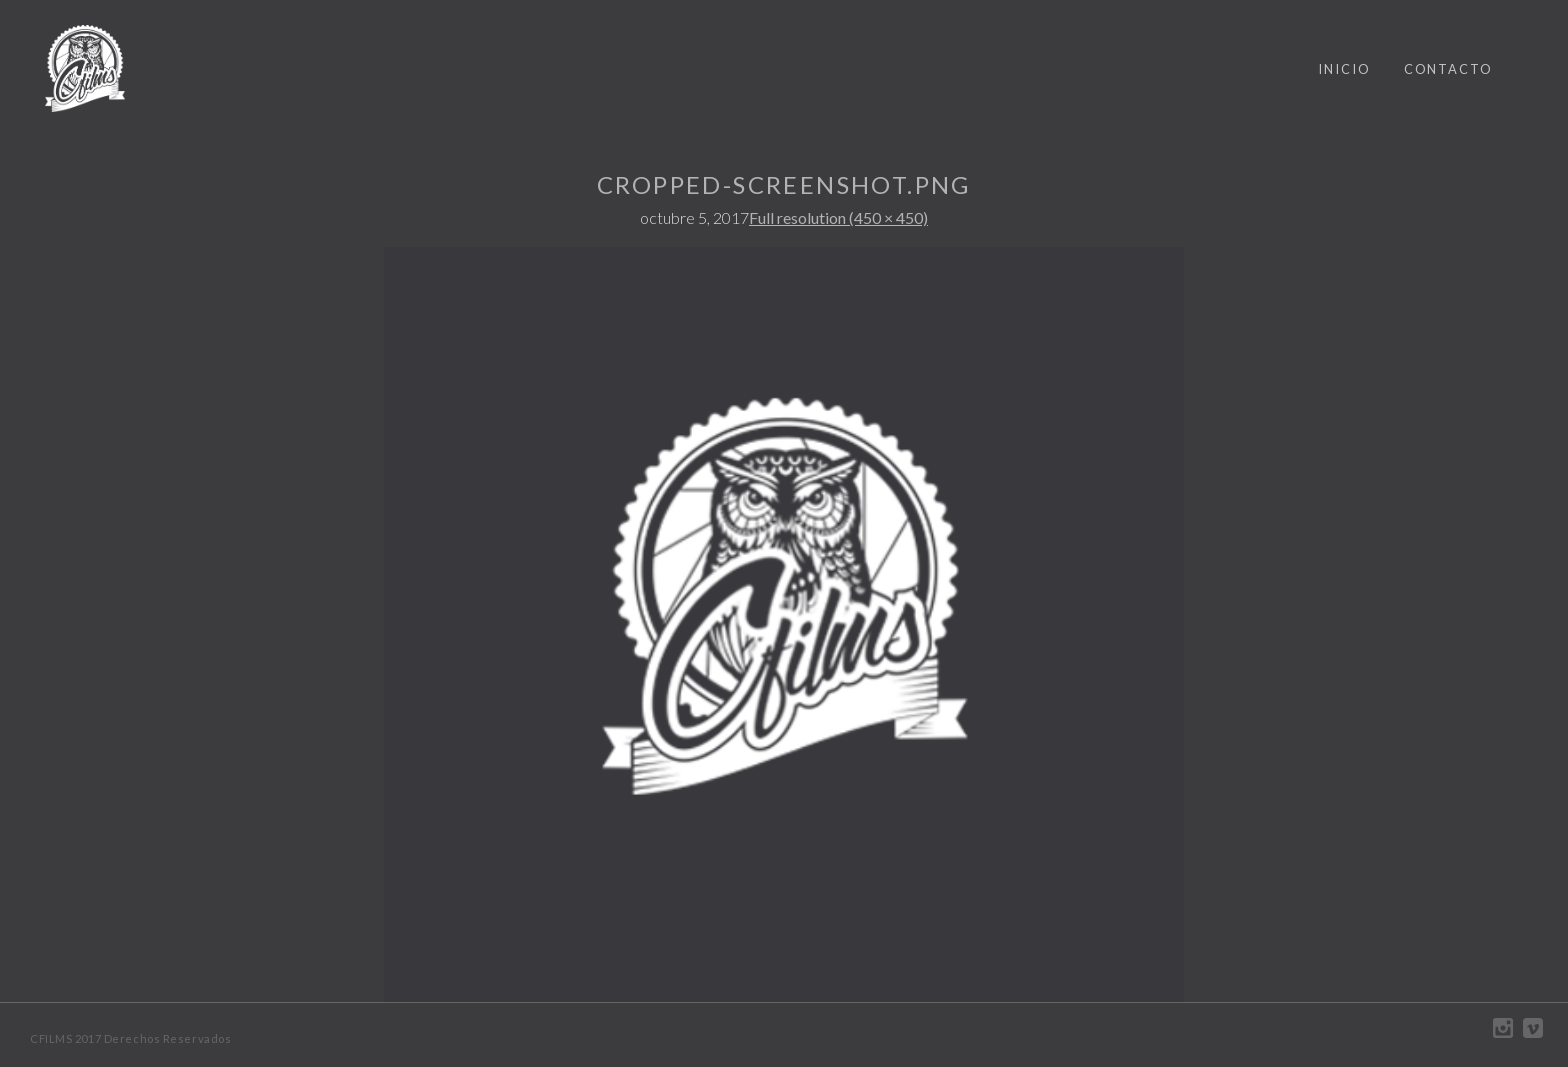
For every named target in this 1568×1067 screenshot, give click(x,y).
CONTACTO (1448, 69)
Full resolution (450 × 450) (838, 217)
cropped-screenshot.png (784, 184)
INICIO (1344, 69)
